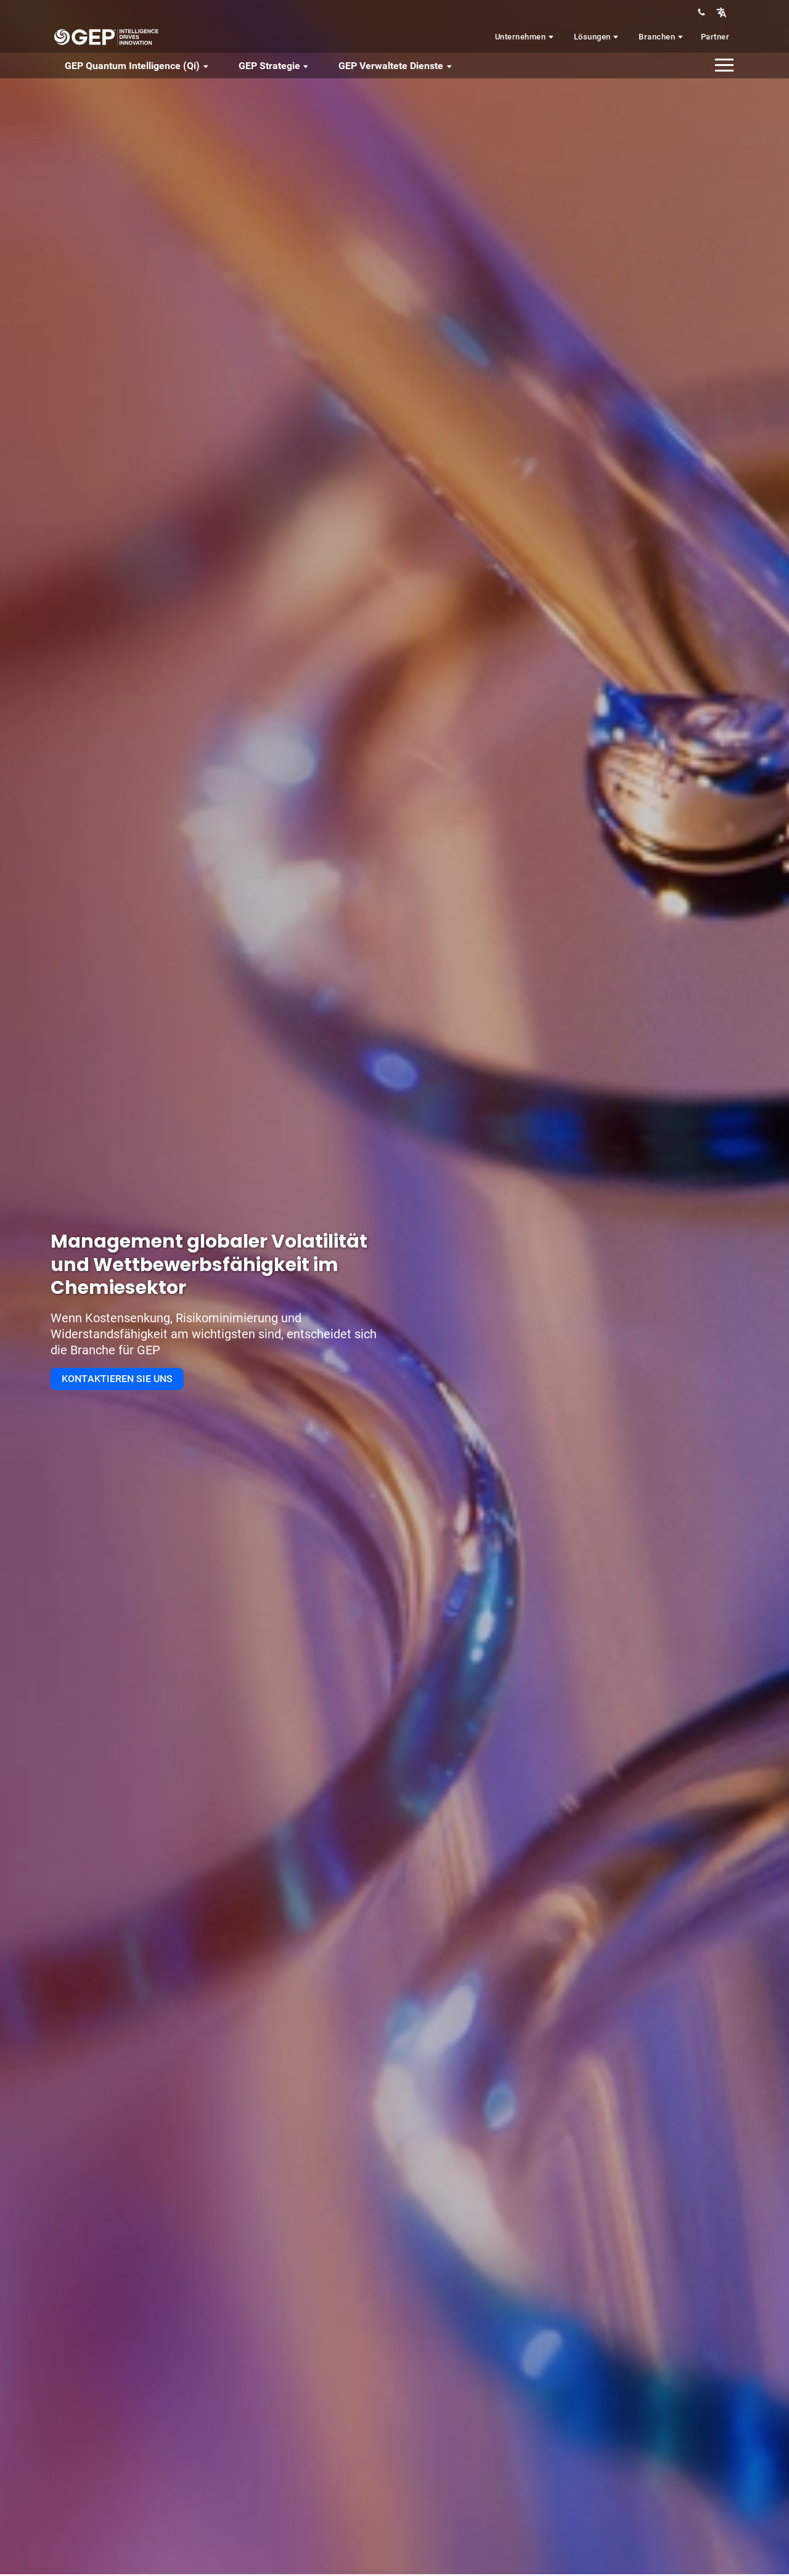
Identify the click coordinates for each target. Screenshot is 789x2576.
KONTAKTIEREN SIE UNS (117, 1379)
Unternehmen (525, 36)
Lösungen (597, 36)
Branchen (662, 36)
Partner (715, 36)
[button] (721, 12)
